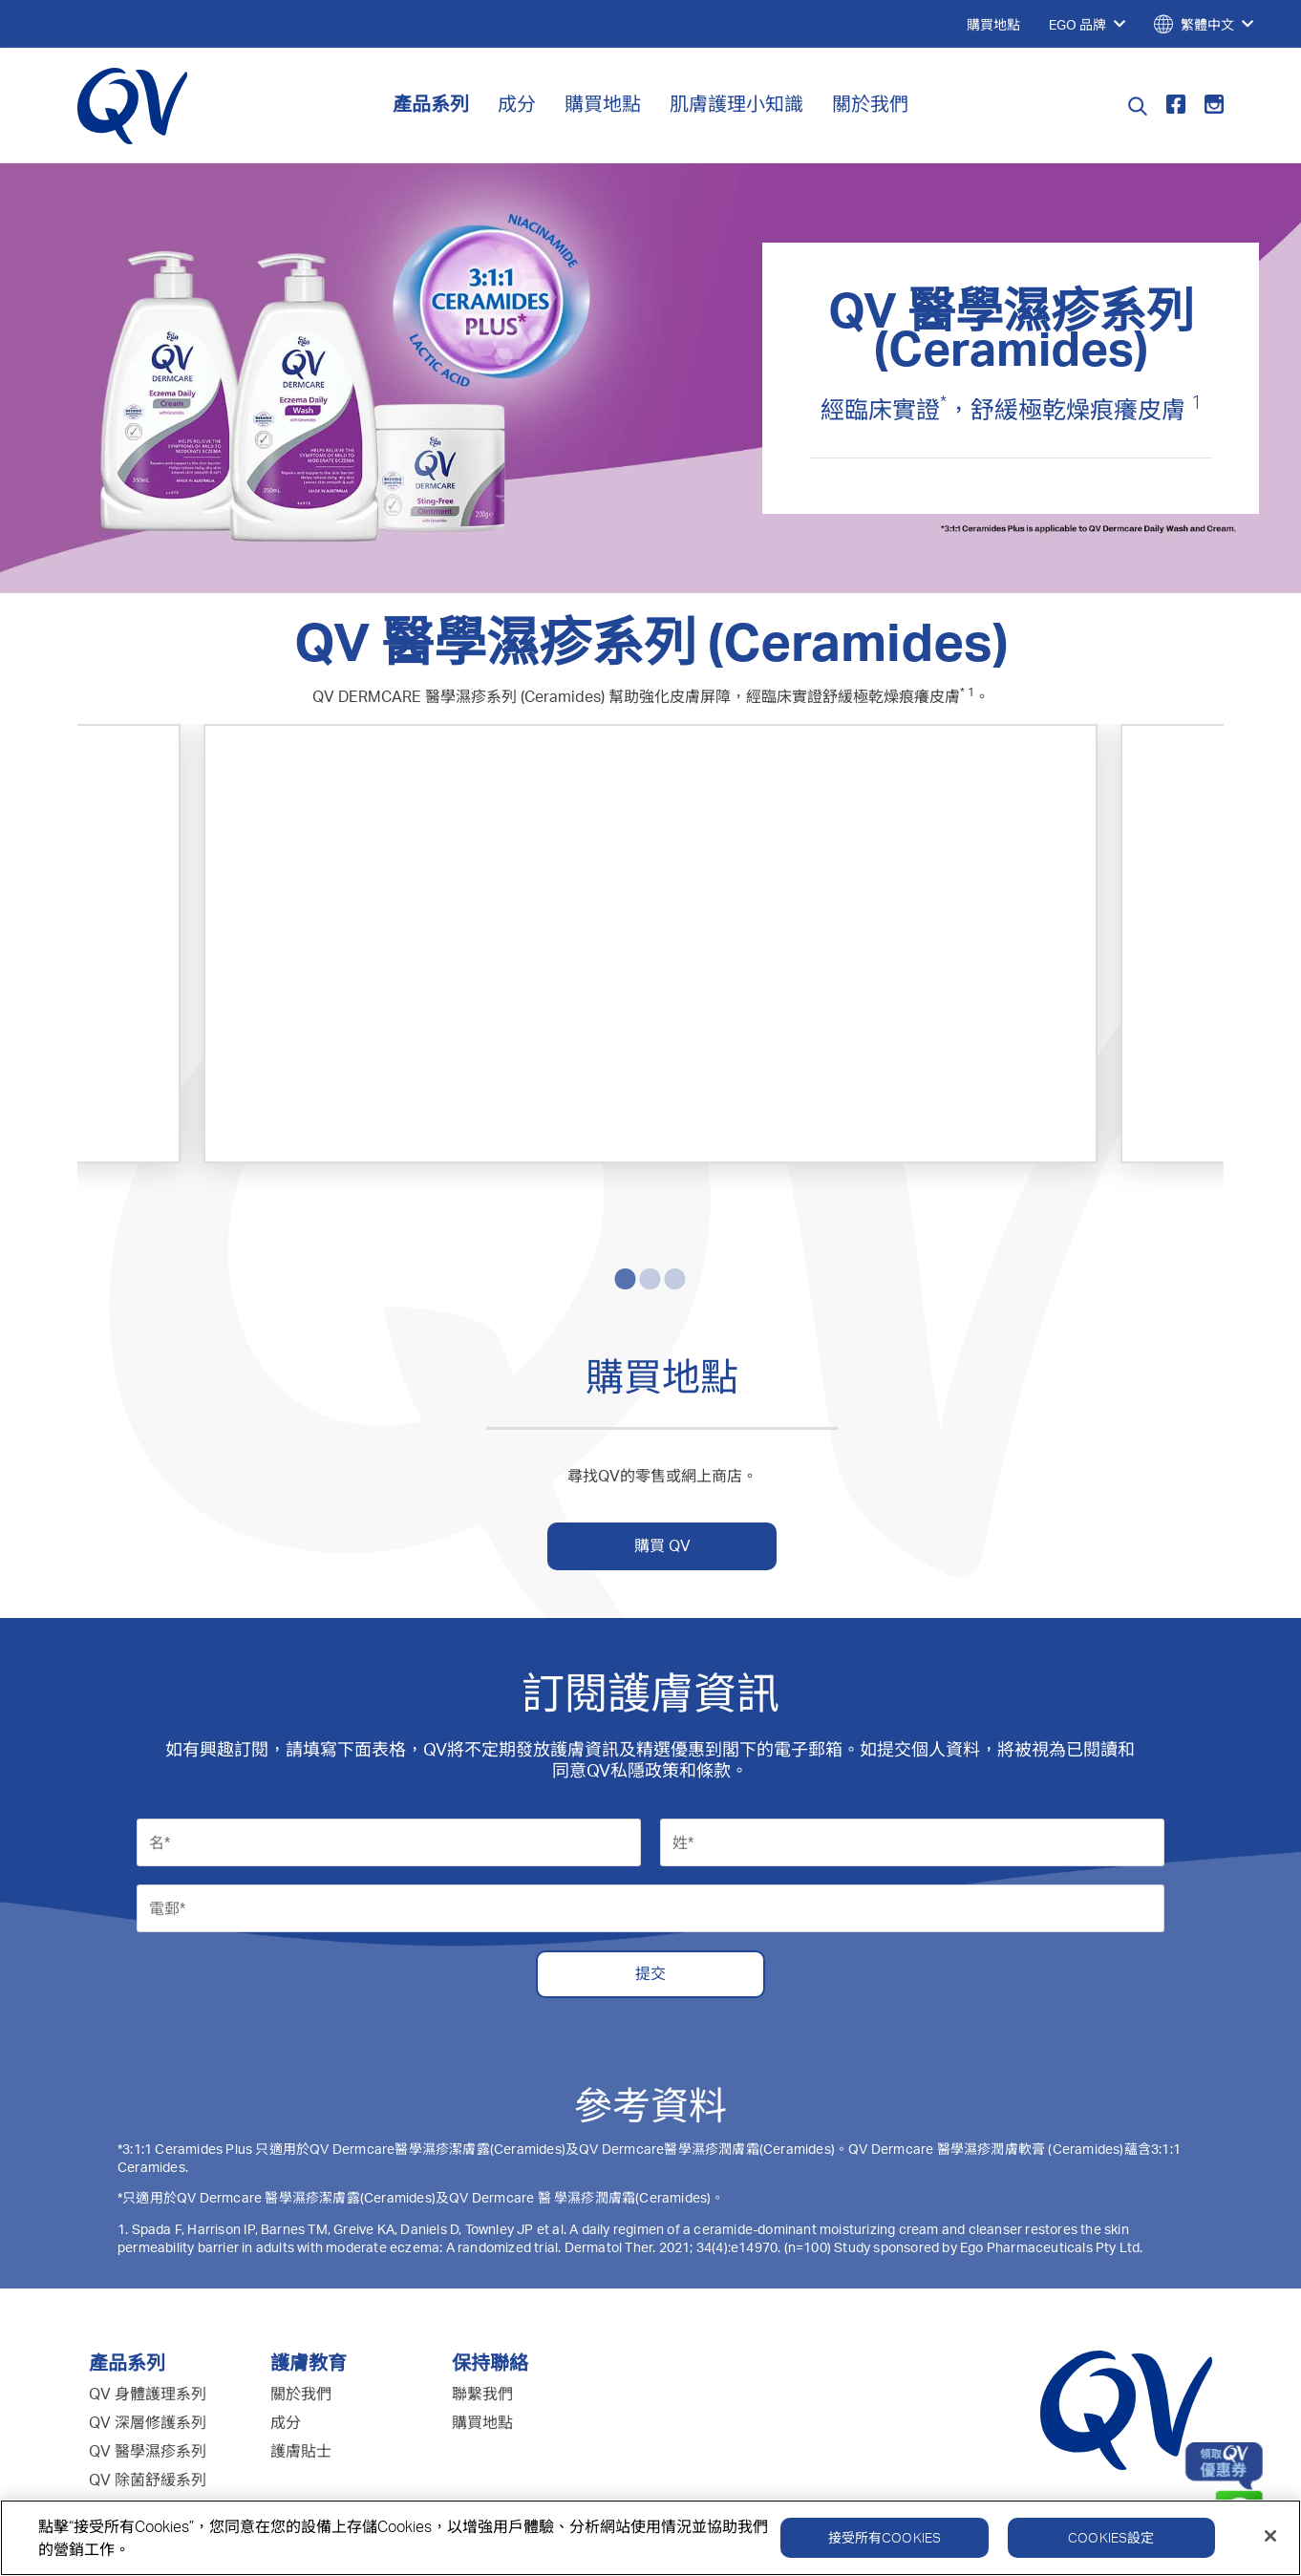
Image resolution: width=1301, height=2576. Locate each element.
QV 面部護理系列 (147, 2412)
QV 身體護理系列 (147, 2269)
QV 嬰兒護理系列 (147, 2384)
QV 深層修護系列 (147, 2298)
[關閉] (1270, 2540)
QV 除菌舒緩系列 (147, 2355)
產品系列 (431, 104)
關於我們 (870, 104)
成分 (517, 104)
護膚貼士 (300, 2326)
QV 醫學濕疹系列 (147, 2326)
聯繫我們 (482, 2269)
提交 (650, 1849)
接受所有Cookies (885, 2541)
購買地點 (603, 104)
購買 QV (662, 1421)
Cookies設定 (1111, 2541)
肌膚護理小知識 (736, 104)
